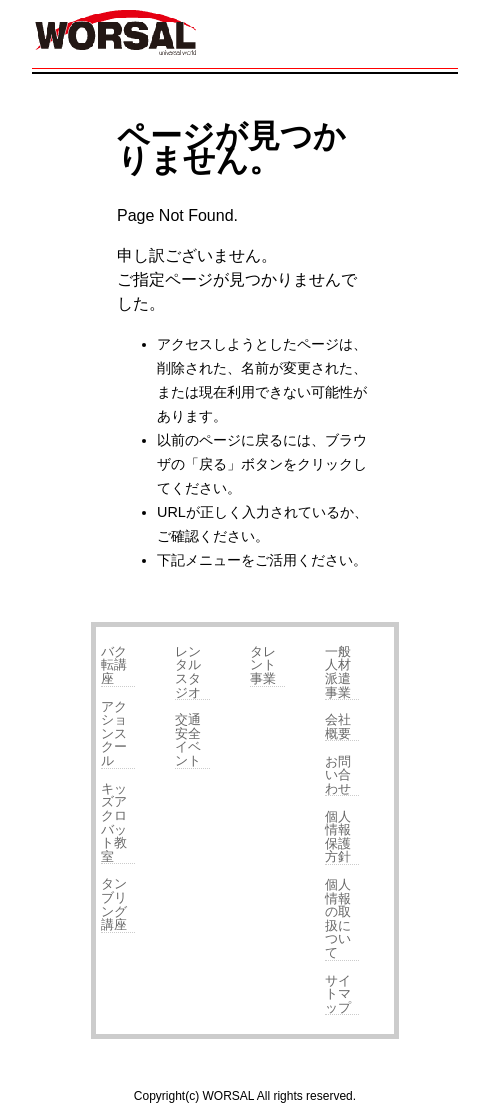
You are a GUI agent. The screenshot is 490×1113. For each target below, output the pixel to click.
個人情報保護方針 (338, 837)
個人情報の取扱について (338, 918)
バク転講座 (114, 665)
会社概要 (338, 726)
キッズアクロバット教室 (114, 822)
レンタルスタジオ (188, 672)
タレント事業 (263, 665)
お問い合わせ (338, 775)
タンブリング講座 (114, 904)
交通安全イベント (188, 740)
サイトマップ (338, 994)
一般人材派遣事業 (338, 672)
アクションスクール (114, 733)
